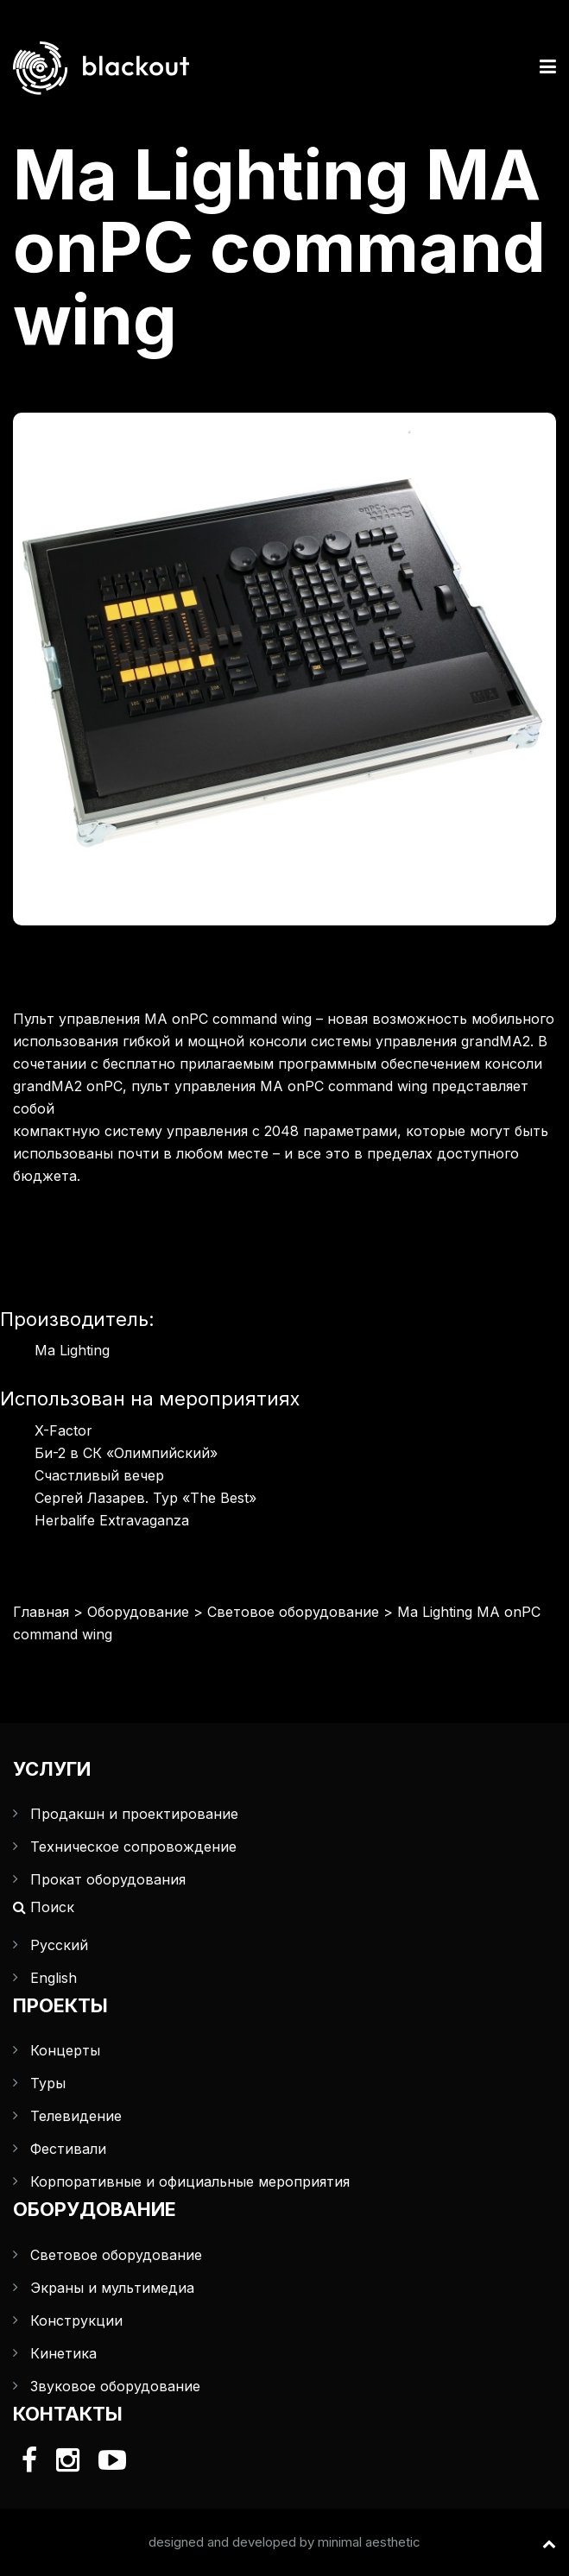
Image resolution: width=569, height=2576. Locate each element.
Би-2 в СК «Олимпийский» (126, 1453)
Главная (41, 1611)
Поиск (43, 1907)
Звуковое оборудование (115, 2386)
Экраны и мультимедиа (112, 2287)
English (53, 1977)
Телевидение (76, 2116)
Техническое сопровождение (133, 1846)
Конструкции (76, 2320)
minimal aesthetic (369, 2542)
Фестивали (68, 2148)
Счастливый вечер (99, 1475)
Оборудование (138, 1611)
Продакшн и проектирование (134, 1813)
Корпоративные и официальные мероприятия (190, 2181)
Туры (48, 2083)
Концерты (65, 2050)
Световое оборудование (293, 1611)
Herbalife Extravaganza (112, 1520)
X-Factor (63, 1430)
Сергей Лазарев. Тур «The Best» (145, 1497)
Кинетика (63, 2353)
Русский (59, 1945)
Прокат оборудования (108, 1879)
